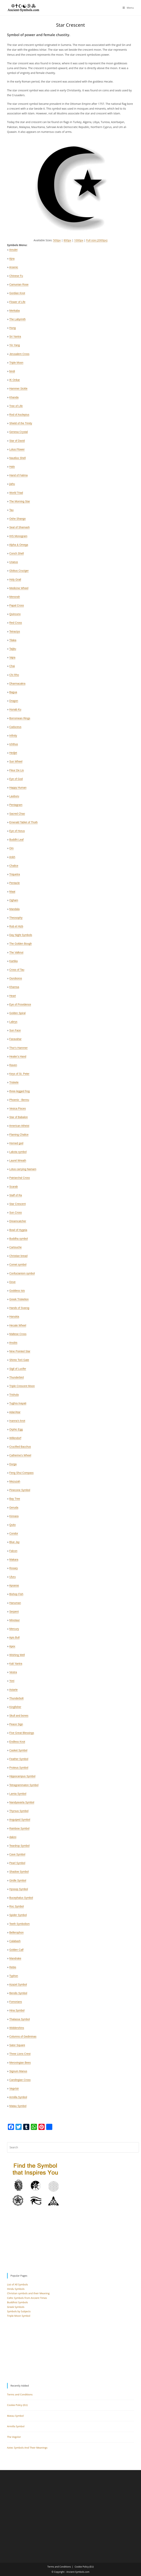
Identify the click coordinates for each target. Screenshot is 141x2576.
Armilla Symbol (18, 2098)
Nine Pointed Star (19, 1353)
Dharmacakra (17, 685)
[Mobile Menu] (128, 7)
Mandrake (15, 1960)
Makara (13, 1561)
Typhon (13, 1977)
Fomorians (15, 2003)
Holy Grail (15, 581)
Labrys (13, 1023)
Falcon (13, 1552)
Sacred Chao (17, 815)
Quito (12, 1526)
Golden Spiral (17, 1014)
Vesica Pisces (17, 1110)
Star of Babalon (18, 1118)
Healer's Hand (17, 1058)
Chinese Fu (16, 277)
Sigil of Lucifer (17, 1370)
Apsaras (14, 1587)
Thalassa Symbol (19, 2020)
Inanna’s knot (17, 1422)
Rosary (13, 1569)
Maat (12, 893)
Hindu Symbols (16, 2290)
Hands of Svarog (19, 1309)
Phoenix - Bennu (19, 1101)
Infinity (13, 737)
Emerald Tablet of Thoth (23, 824)
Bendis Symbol (18, 1994)
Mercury (14, 1630)
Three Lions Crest (19, 2055)
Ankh (12, 858)
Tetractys (14, 633)
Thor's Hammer (18, 1049)
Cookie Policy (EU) (17, 2406)
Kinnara (13, 1517)
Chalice (13, 867)
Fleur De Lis (16, 772)
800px (67, 242)
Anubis (13, 1344)
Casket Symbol (18, 1752)
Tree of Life (16, 407)
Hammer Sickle (18, 390)
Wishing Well (17, 1656)
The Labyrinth (17, 320)
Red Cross (15, 624)
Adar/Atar (14, 1413)
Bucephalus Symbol (21, 1899)
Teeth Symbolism (19, 1925)
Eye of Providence (20, 1006)
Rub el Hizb (16, 928)
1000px (78, 242)
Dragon (13, 702)
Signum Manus (18, 2072)
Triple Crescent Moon (22, 1387)
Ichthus (13, 745)
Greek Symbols (16, 2308)
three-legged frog (19, 1092)
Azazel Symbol (18, 1986)
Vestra (13, 1673)
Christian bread (18, 1257)
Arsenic (13, 268)
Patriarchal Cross (19, 1179)
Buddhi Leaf (16, 841)
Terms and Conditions (20, 2396)
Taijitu (12, 650)
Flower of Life (17, 303)
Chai (12, 667)
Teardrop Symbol (19, 1847)
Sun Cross (15, 1214)
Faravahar (15, 1040)
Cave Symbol (17, 1856)
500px (57, 242)
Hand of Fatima (18, 477)
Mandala (14, 910)
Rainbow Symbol (19, 1829)
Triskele (14, 1084)
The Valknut (16, 954)
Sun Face (15, 1032)
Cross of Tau (16, 971)
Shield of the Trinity (20, 424)
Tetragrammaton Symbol (24, 1786)
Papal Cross (16, 607)
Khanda (13, 399)
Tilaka (12, 641)
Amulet (13, 251)
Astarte (13, 1691)
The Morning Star (19, 503)
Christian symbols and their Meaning (28, 2295)
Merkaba (14, 312)
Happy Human (17, 789)
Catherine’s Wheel (20, 1457)
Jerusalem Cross (19, 355)
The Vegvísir (14, 2438)
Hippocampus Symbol (22, 1777)
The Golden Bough (20, 945)
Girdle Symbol (17, 1882)
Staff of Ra (15, 1196)
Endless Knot (17, 1743)
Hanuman (15, 1604)
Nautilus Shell (17, 459)
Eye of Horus (17, 832)
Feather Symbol (18, 1760)
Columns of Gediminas (22, 2038)
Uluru (12, 1578)
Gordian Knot (17, 294)
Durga (12, 1465)
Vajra (12, 659)
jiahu (12, 485)
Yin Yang (14, 346)
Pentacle (14, 884)
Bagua (13, 693)
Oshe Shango (17, 520)
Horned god (16, 1144)
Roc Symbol (16, 1908)
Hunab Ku (15, 711)
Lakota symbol (17, 1153)
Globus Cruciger (19, 572)
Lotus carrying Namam (22, 1170)
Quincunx (14, 615)
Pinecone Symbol (19, 1491)
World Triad (16, 494)
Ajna (12, 260)
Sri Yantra (15, 338)
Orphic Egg (16, 1431)
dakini (12, 1838)
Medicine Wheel (18, 589)
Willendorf (15, 1439)
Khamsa (14, 988)
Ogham (13, 901)
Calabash (14, 1942)
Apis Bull (14, 1639)
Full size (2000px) (96, 242)
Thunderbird (16, 1379)
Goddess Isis (17, 1292)
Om (11, 849)
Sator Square (17, 2046)
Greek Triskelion (19, 1300)
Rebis (12, 1968)
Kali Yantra (15, 1665)
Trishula (14, 1396)
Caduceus (15, 728)
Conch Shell (16, 555)
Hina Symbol (16, 2012)
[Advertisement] (70, 2242)
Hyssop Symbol (18, 1890)
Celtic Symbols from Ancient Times (27, 2299)
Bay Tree (14, 1500)
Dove (12, 1283)
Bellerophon (16, 1934)
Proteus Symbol (18, 1769)
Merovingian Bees (20, 2064)
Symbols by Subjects (19, 2313)
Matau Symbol (17, 2107)
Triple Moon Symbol (18, 2317)
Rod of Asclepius (19, 416)
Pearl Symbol (17, 1864)
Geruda (13, 1509)
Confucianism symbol (22, 1274)
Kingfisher (15, 1708)
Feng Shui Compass (21, 1474)
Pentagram (15, 806)
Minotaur (14, 1621)
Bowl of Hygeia (18, 1231)
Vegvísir (14, 2090)
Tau (11, 511)
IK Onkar (14, 381)
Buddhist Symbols (17, 2304)
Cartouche (15, 1248)
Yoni (11, 1682)
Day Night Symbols (20, 936)
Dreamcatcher (17, 1222)
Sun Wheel (15, 763)
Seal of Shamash (19, 529)
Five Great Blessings (21, 1734)
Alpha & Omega (18, 546)
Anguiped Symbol (19, 1821)
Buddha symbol (18, 1240)
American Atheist (19, 1127)
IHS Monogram (18, 537)
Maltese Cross (17, 1335)
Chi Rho (14, 676)
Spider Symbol (18, 1916)
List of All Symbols (17, 2286)
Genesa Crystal (18, 433)
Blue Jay (14, 1543)
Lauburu (14, 797)
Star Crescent (17, 1205)
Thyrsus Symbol (18, 1812)
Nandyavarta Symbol (21, 1804)
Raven (13, 1066)
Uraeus (13, 563)
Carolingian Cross (19, 2081)
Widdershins (16, 2029)
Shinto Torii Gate (19, 1361)
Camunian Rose (18, 286)
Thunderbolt (16, 1700)
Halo (12, 468)
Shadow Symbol (19, 1873)
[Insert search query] (73, 2149)
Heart (12, 997)
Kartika (13, 962)
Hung (12, 329)
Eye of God (16, 780)
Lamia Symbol (17, 1795)
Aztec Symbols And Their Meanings (27, 2449)
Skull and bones (18, 1717)
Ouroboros (15, 980)
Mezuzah (14, 1483)
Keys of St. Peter (19, 1075)
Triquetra (14, 876)
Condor (13, 1535)
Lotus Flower (17, 451)
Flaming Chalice (18, 1136)
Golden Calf (16, 1951)
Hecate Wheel (17, 1327)
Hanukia (14, 1318)
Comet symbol (17, 1266)
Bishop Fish (16, 1595)
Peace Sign (16, 1725)
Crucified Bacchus (20, 1448)
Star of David (17, 442)
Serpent (14, 1613)
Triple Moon (16, 364)
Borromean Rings (19, 719)
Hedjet (13, 754)
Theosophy (15, 919)
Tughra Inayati (17, 1405)
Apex (12, 1648)
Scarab (13, 1188)
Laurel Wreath (17, 1162)
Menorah (14, 598)
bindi (12, 372)
